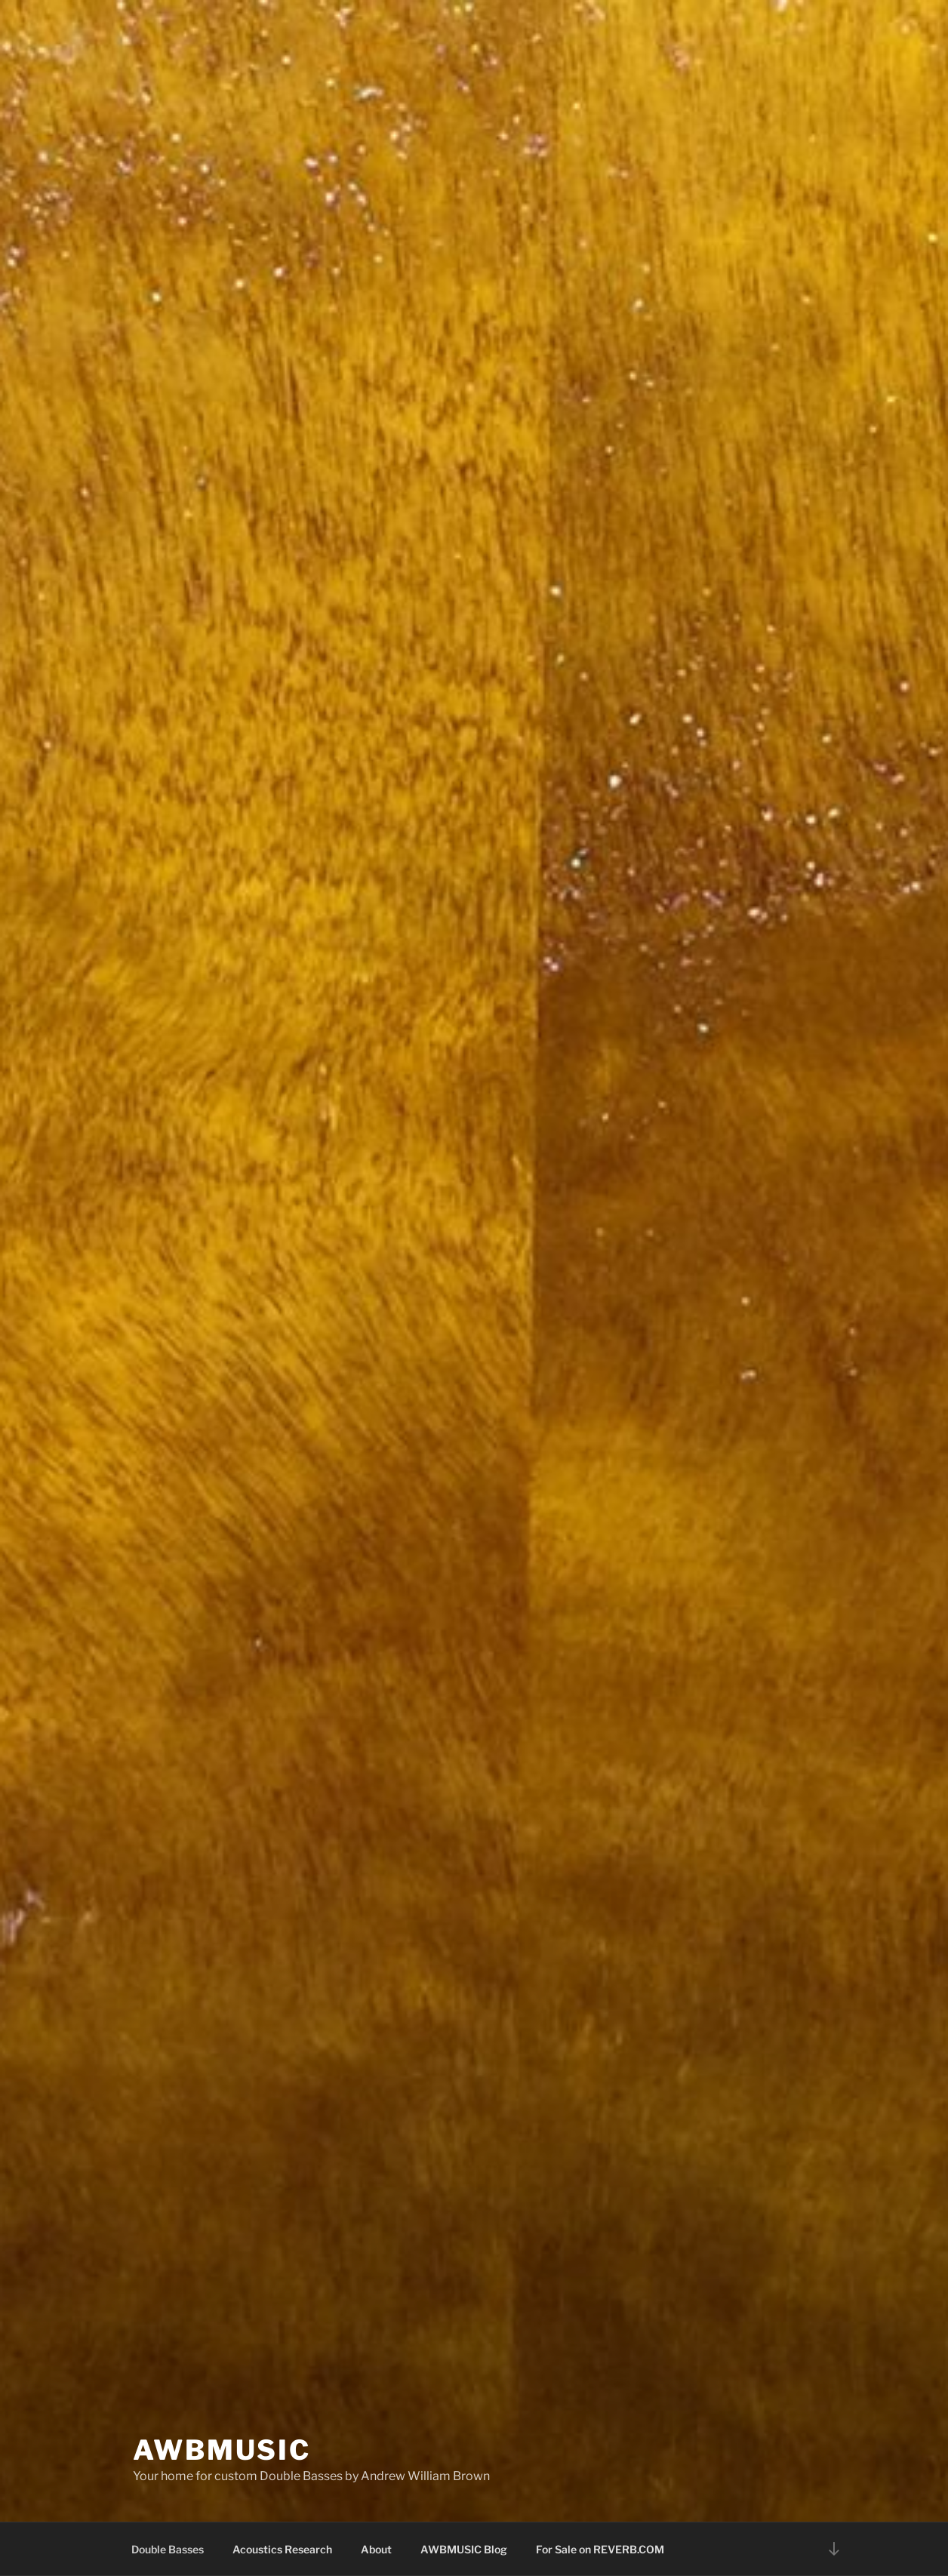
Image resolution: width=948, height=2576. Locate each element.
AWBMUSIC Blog (463, 2549)
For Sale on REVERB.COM (600, 2549)
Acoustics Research (282, 2549)
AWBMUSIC (222, 2450)
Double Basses (167, 2549)
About (376, 2549)
